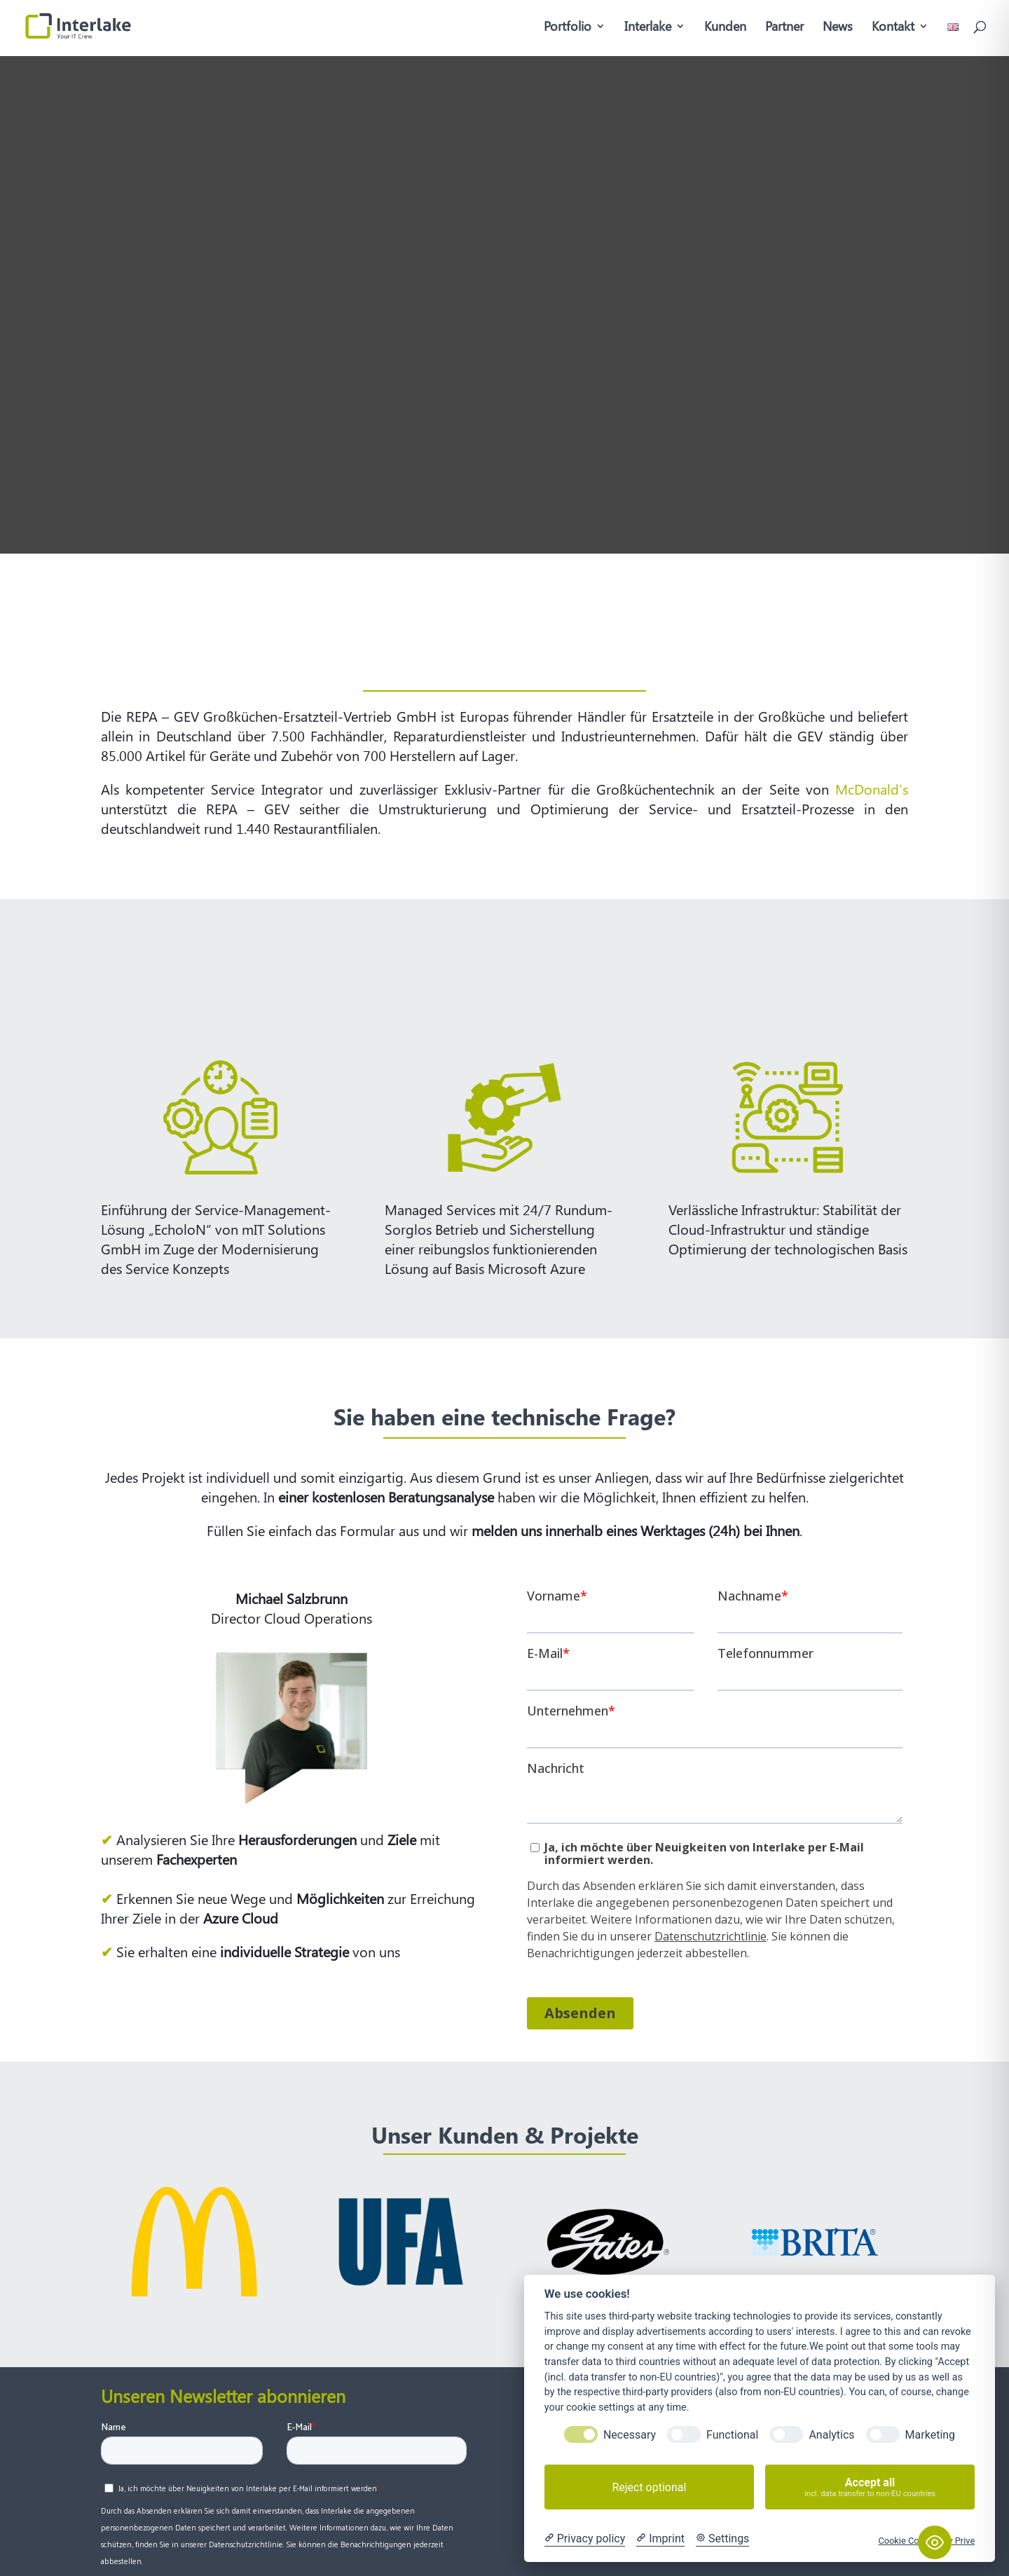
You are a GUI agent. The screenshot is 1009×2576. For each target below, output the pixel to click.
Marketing (930, 2434)
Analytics (831, 2434)
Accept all (870, 2487)
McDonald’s (868, 788)
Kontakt (893, 27)
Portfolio (567, 27)
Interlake (647, 27)
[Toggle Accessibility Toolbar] (935, 2542)
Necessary (629, 2434)
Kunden (725, 27)
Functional (732, 2434)
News (838, 27)
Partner (784, 27)
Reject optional (649, 2487)
